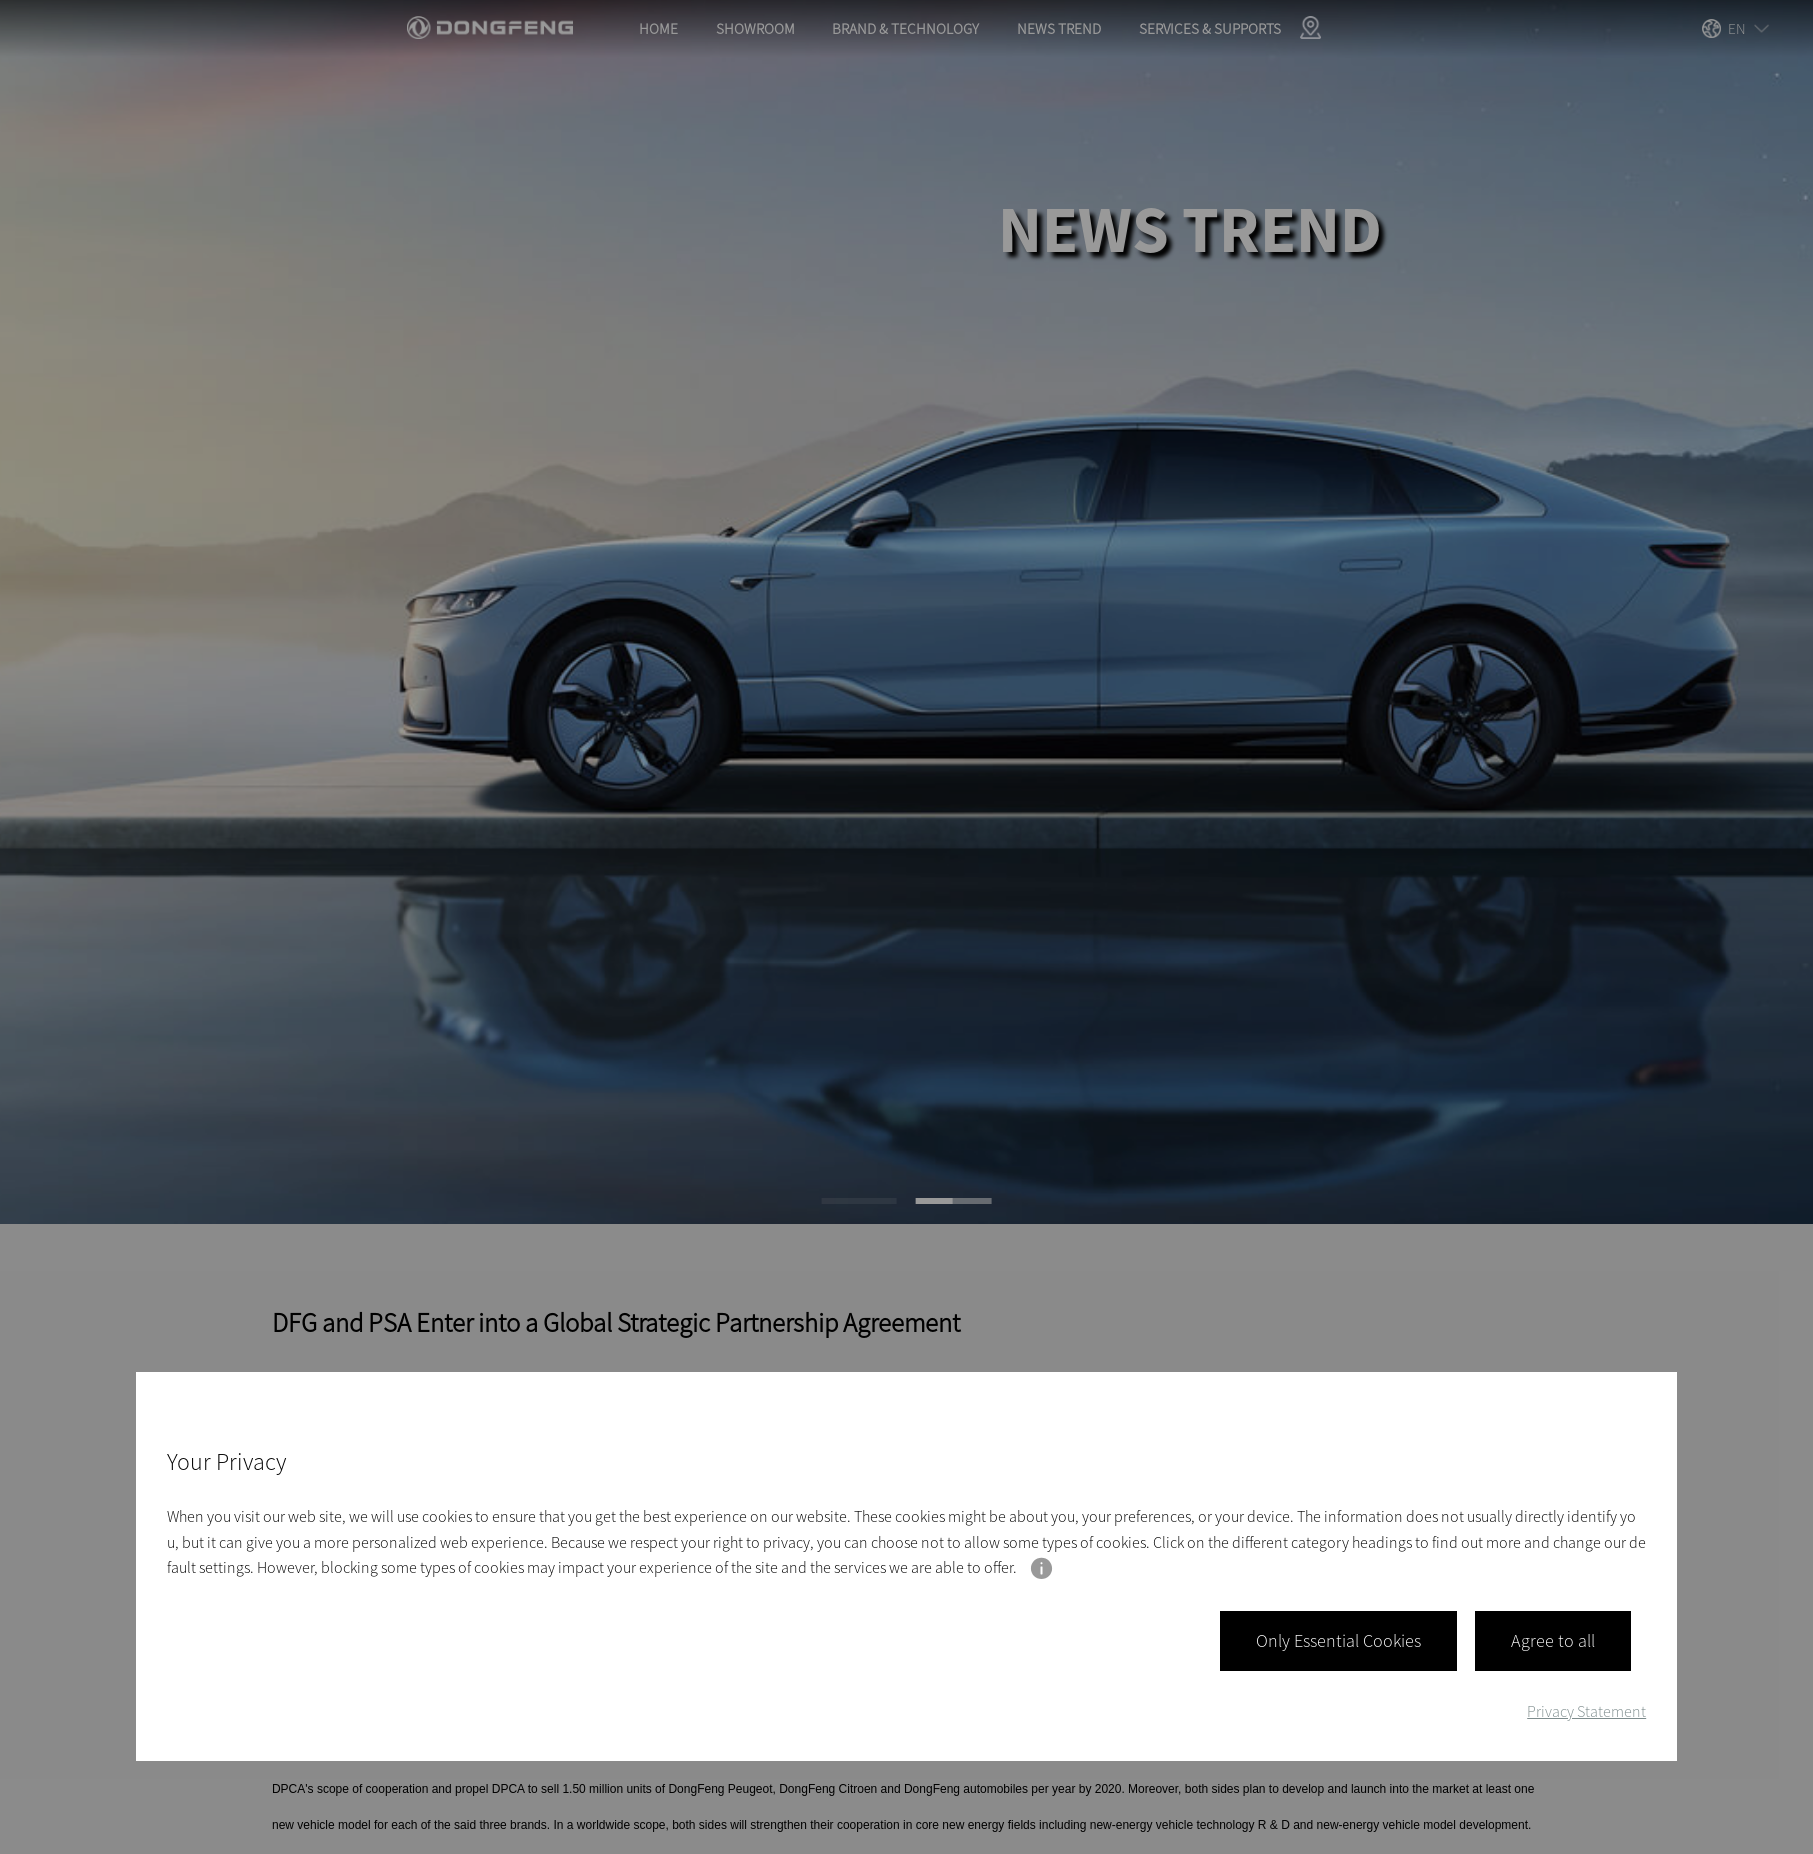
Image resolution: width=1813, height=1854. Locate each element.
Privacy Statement (1586, 1711)
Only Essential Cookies (1338, 1641)
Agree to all (1553, 1641)
